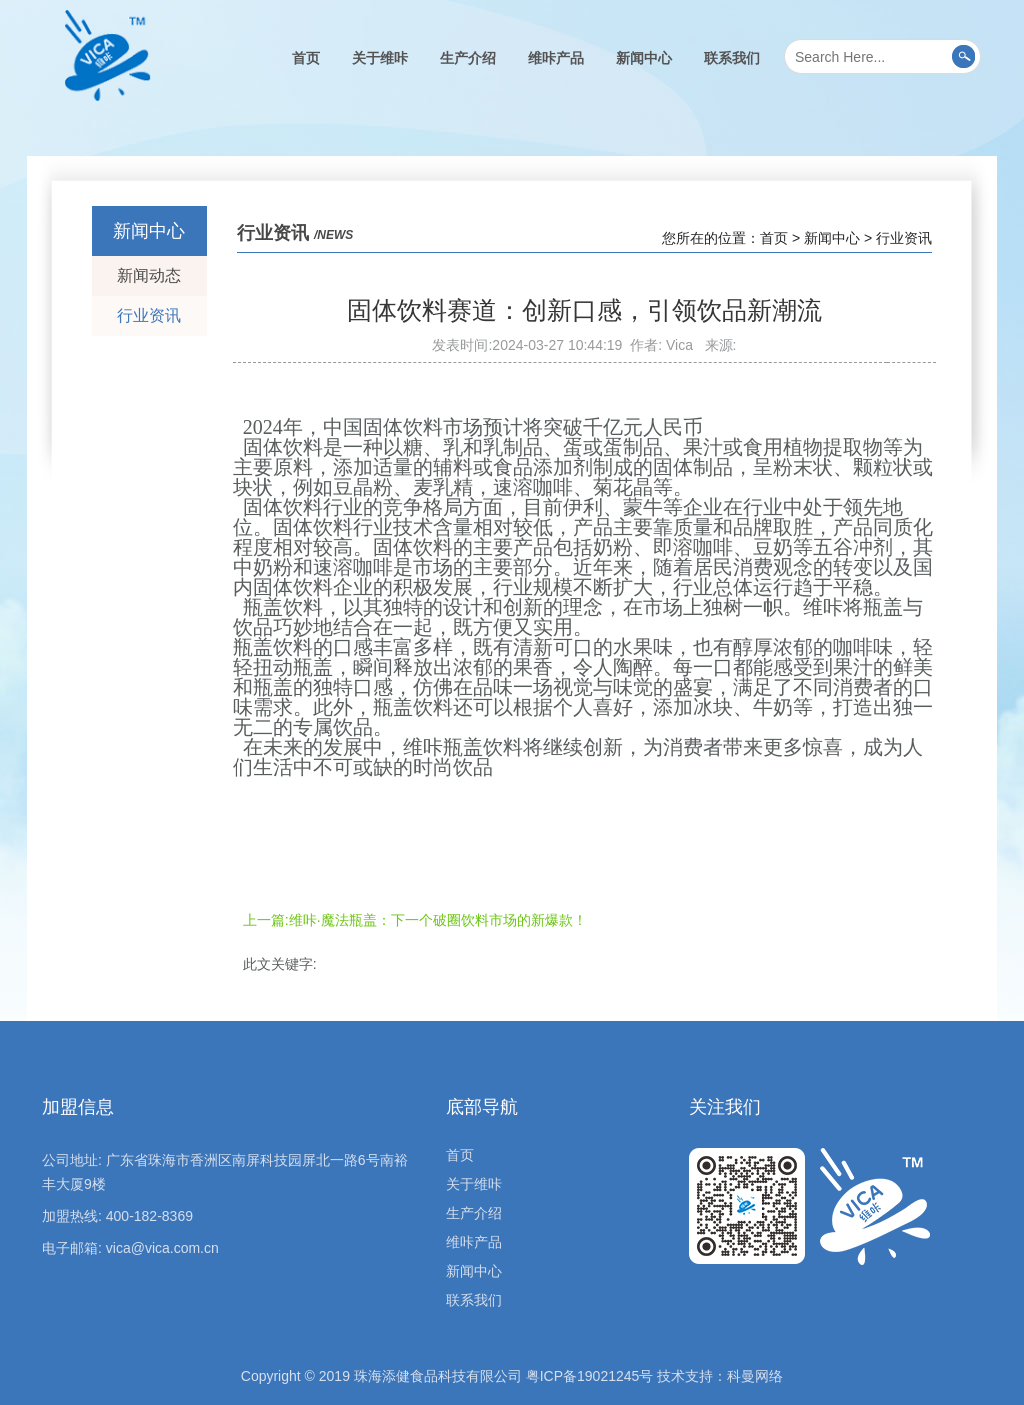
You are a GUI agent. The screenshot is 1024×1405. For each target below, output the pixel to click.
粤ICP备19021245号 (590, 1376)
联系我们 (732, 58)
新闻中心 (644, 58)
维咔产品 (556, 58)
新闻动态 (149, 275)
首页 (306, 58)
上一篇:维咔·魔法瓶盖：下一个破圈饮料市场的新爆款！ (415, 920)
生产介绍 (468, 58)
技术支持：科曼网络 (720, 1376)
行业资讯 (149, 315)
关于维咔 (380, 58)
